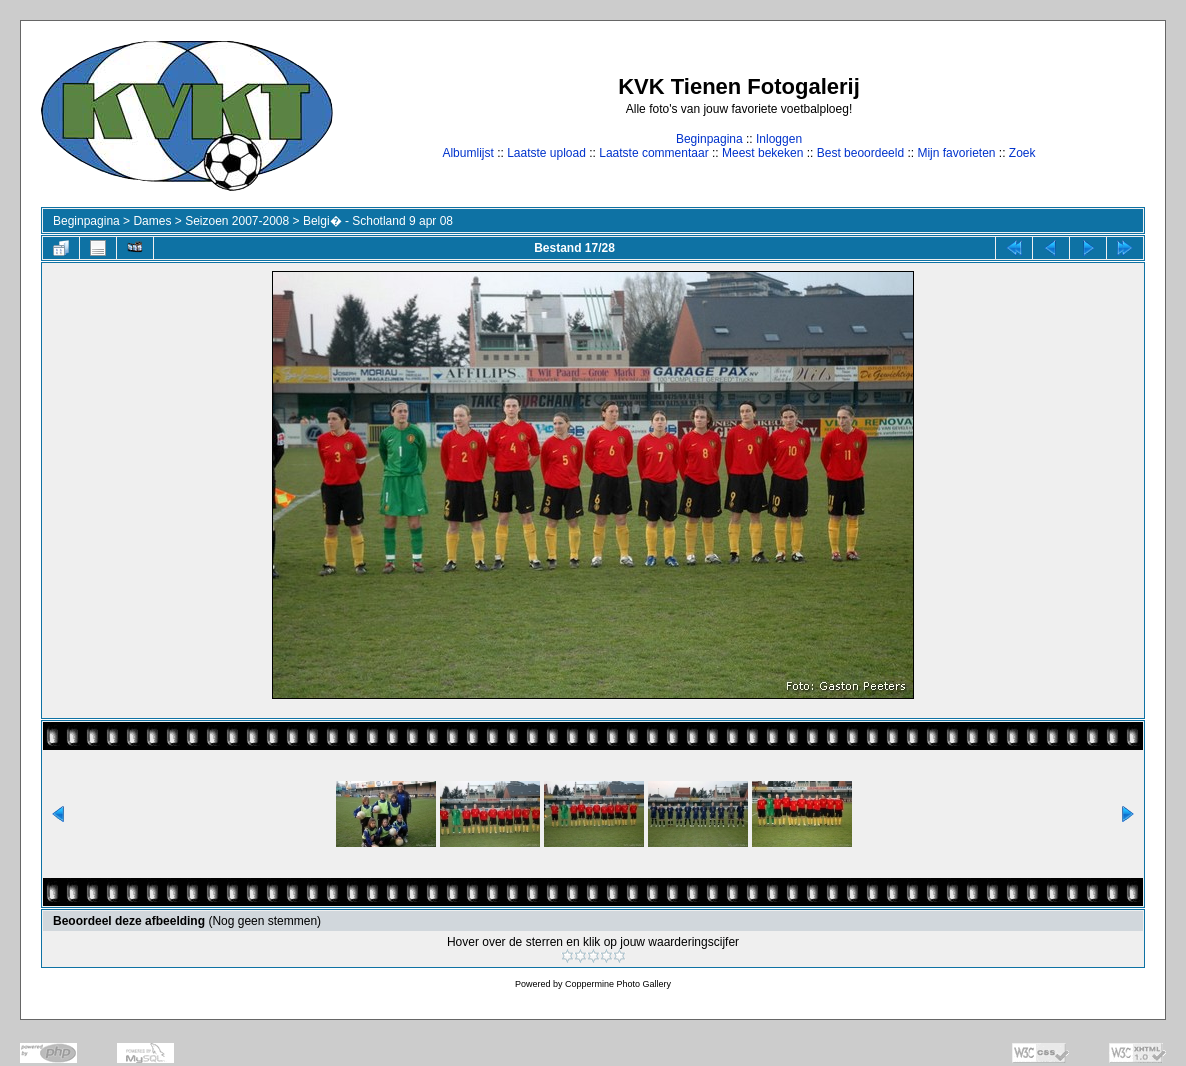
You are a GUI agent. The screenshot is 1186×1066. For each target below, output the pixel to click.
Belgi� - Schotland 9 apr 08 (378, 221)
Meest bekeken (762, 153)
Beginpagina (709, 139)
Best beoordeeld (860, 153)
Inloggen (779, 139)
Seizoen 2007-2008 (237, 221)
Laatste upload (546, 153)
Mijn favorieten (956, 153)
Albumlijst (467, 153)
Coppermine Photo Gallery (618, 984)
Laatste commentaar (653, 153)
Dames (152, 221)
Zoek (1022, 153)
